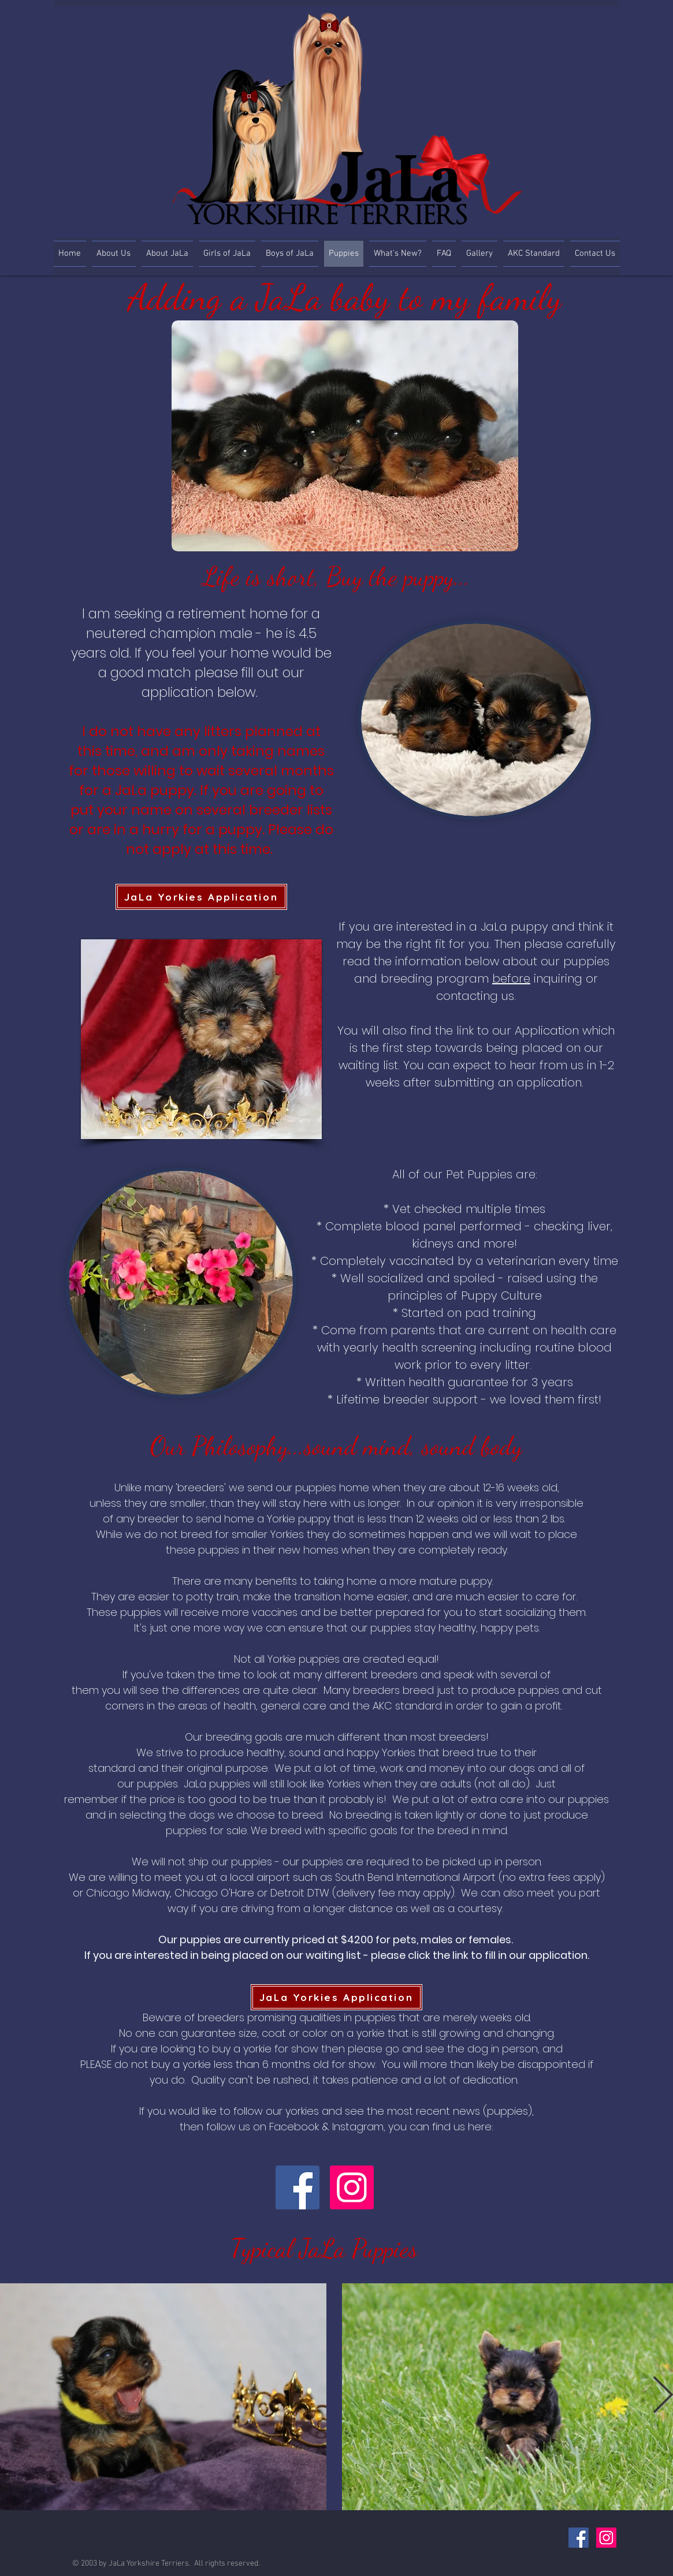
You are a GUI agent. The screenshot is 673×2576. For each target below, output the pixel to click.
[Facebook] (297, 2187)
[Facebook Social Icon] (578, 2538)
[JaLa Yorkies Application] (201, 897)
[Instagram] (352, 2187)
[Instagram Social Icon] (606, 2538)
